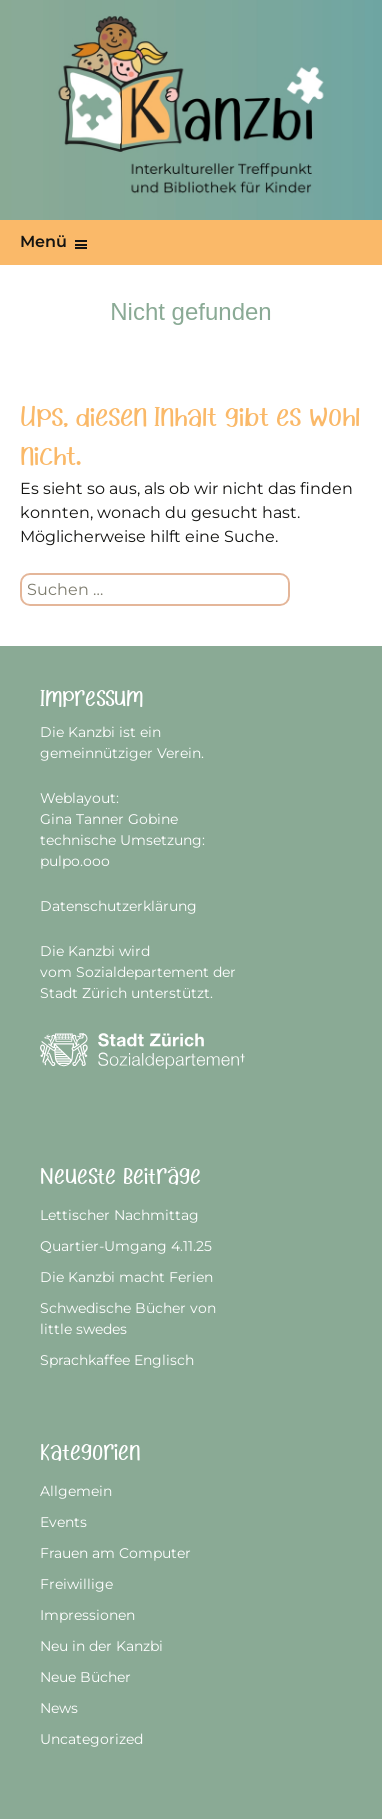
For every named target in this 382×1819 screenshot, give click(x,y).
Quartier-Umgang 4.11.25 (126, 1246)
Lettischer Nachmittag (119, 1215)
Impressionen (87, 1615)
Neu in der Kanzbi (101, 1646)
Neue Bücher (85, 1677)
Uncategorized (91, 1739)
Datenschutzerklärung (118, 906)
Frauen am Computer (115, 1553)
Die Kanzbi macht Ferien (126, 1277)
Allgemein (76, 1491)
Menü (43, 241)
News (59, 1708)
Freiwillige (76, 1584)
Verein (179, 753)
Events (63, 1522)
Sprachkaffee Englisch (117, 1360)
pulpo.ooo (75, 861)
